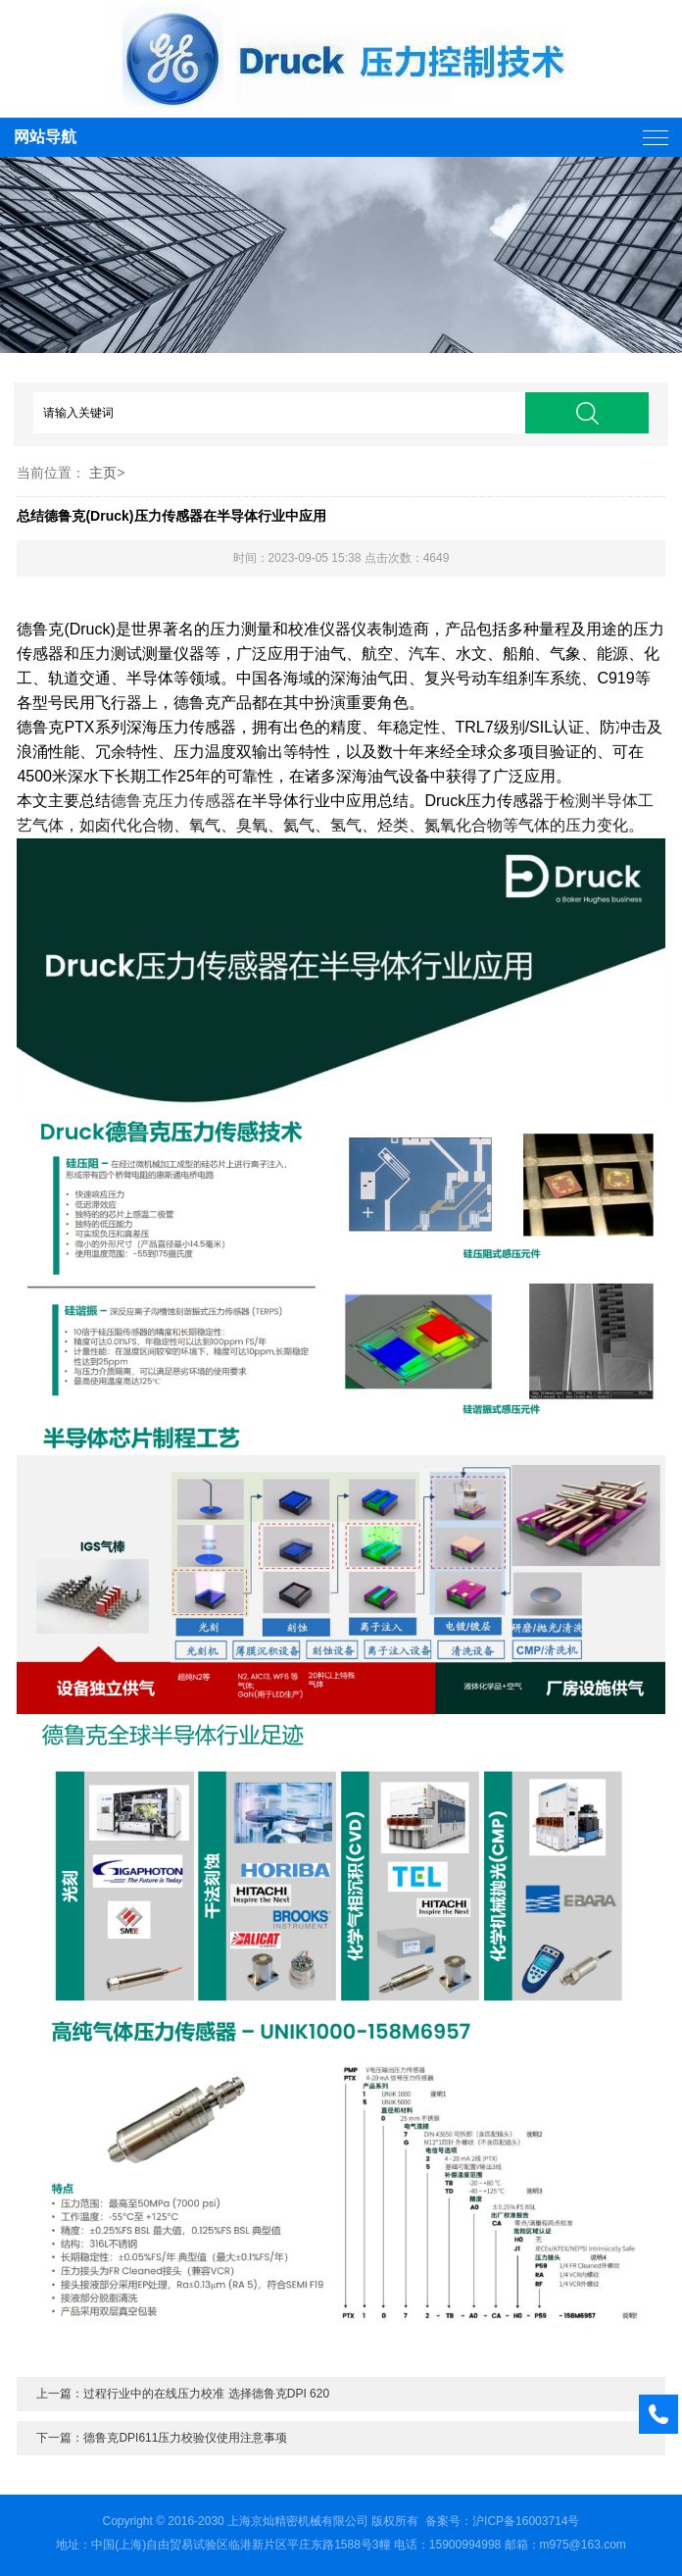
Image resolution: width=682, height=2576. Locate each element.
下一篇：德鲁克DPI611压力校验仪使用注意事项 (161, 2438)
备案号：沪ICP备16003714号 (502, 2521)
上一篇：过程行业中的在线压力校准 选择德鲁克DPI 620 (182, 2393)
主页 (103, 472)
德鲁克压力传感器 (173, 800)
